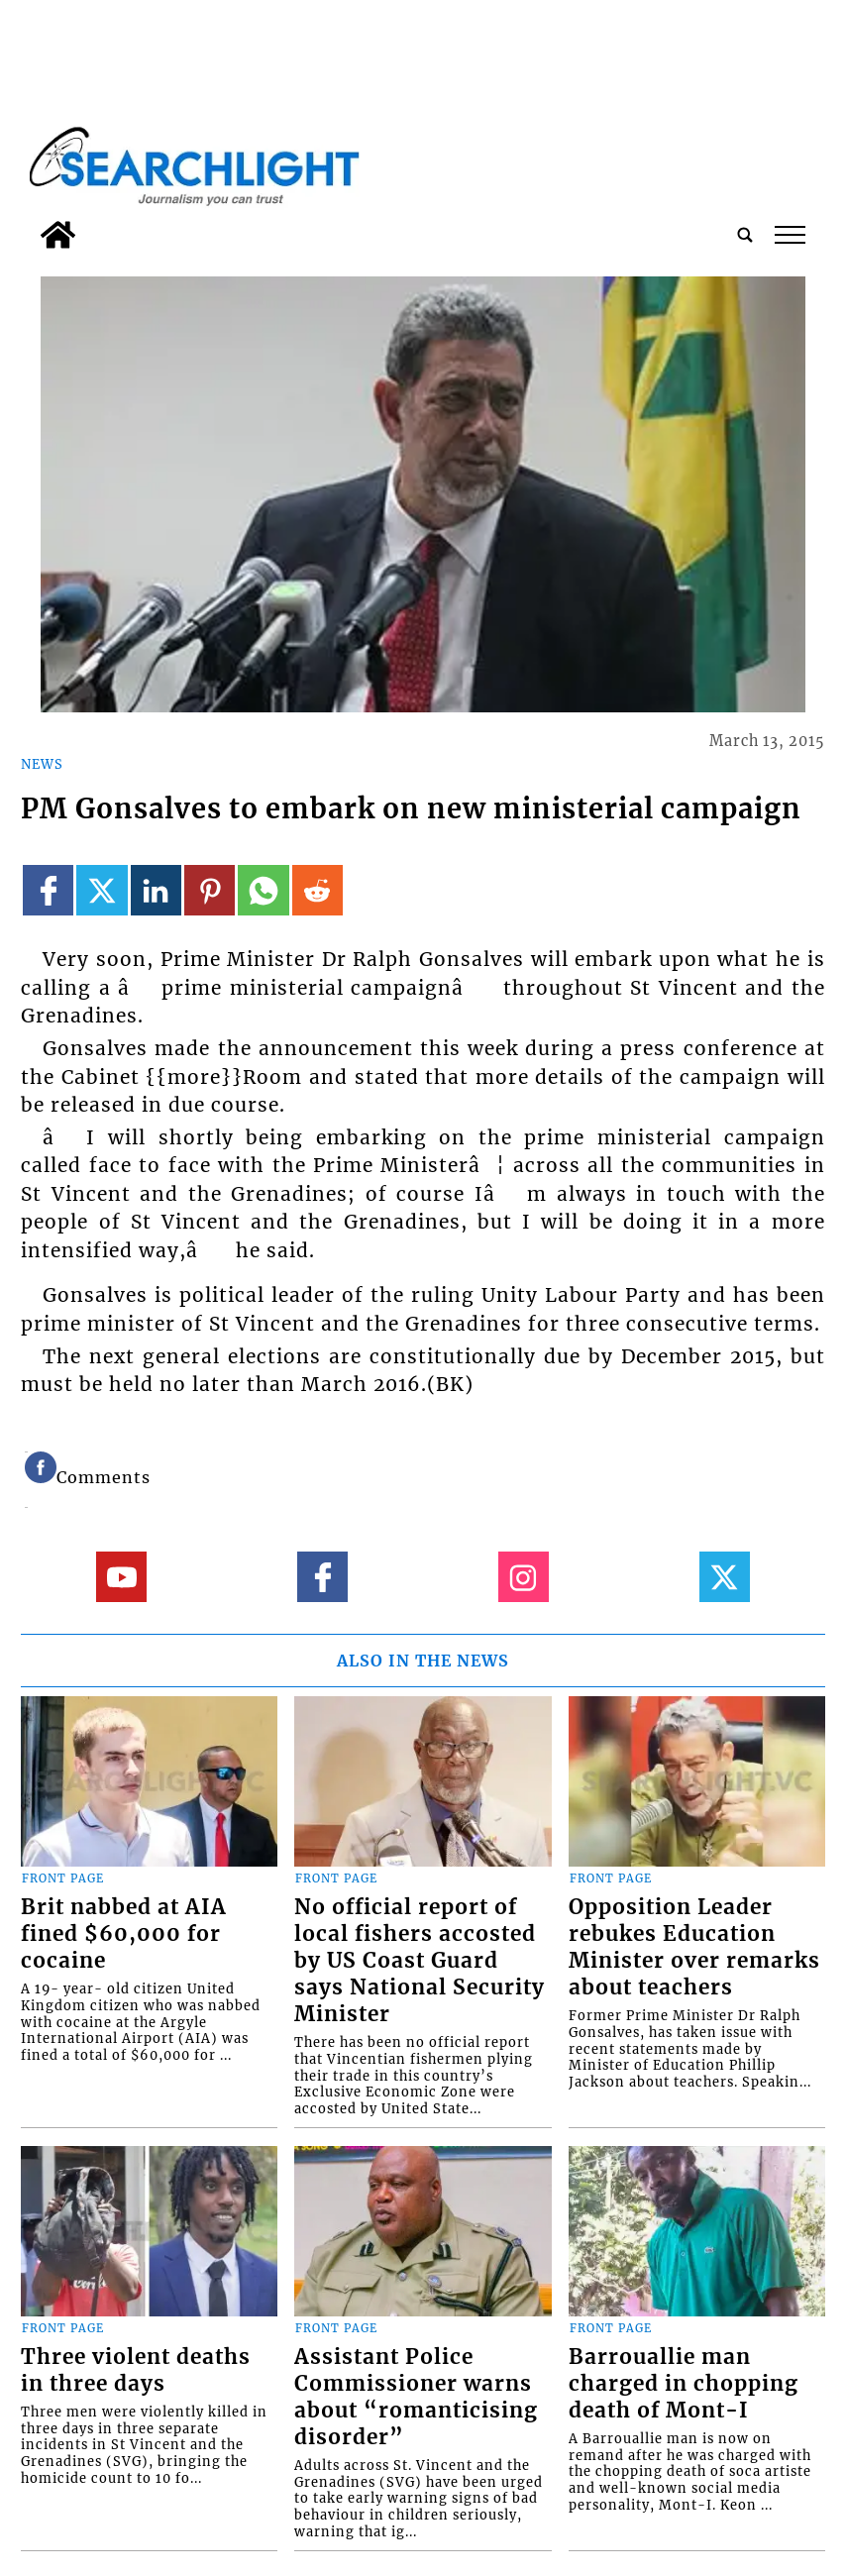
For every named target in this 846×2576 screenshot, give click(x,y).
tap (790, 235)
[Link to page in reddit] (317, 890)
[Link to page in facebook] (48, 890)
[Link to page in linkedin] (156, 890)
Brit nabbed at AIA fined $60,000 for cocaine (124, 1934)
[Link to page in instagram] (523, 1577)
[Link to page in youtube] (121, 1577)
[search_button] (745, 235)
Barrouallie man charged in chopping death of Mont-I (683, 2383)
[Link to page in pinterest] (209, 890)
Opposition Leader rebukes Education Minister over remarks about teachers (694, 1947)
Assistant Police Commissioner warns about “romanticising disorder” (416, 2397)
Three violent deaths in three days (136, 2370)
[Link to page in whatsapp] (263, 890)
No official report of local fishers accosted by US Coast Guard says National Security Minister (419, 1960)
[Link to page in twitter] (101, 890)
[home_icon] (58, 235)
